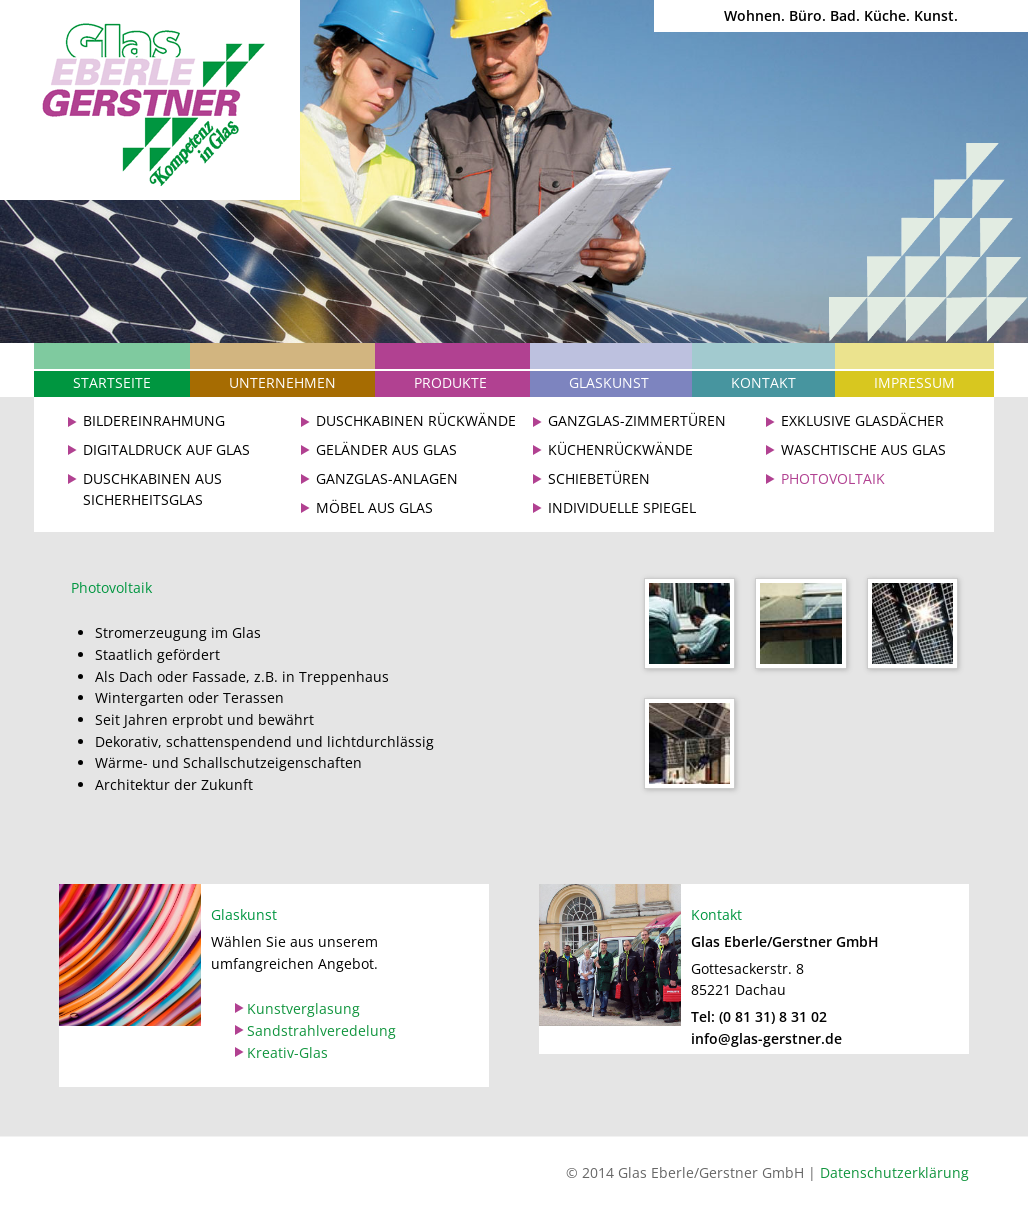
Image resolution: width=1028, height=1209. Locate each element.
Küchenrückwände (620, 449)
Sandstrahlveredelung (321, 1030)
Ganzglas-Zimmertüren (637, 420)
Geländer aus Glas (386, 449)
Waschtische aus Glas (863, 449)
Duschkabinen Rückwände (416, 420)
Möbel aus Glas (374, 507)
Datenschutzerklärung (894, 1172)
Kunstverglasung (303, 1008)
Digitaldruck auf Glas (166, 449)
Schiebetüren (599, 478)
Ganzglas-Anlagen (387, 478)
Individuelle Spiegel (622, 507)
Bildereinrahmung (154, 420)
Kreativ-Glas (287, 1052)
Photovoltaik (833, 478)
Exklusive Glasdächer (862, 420)
